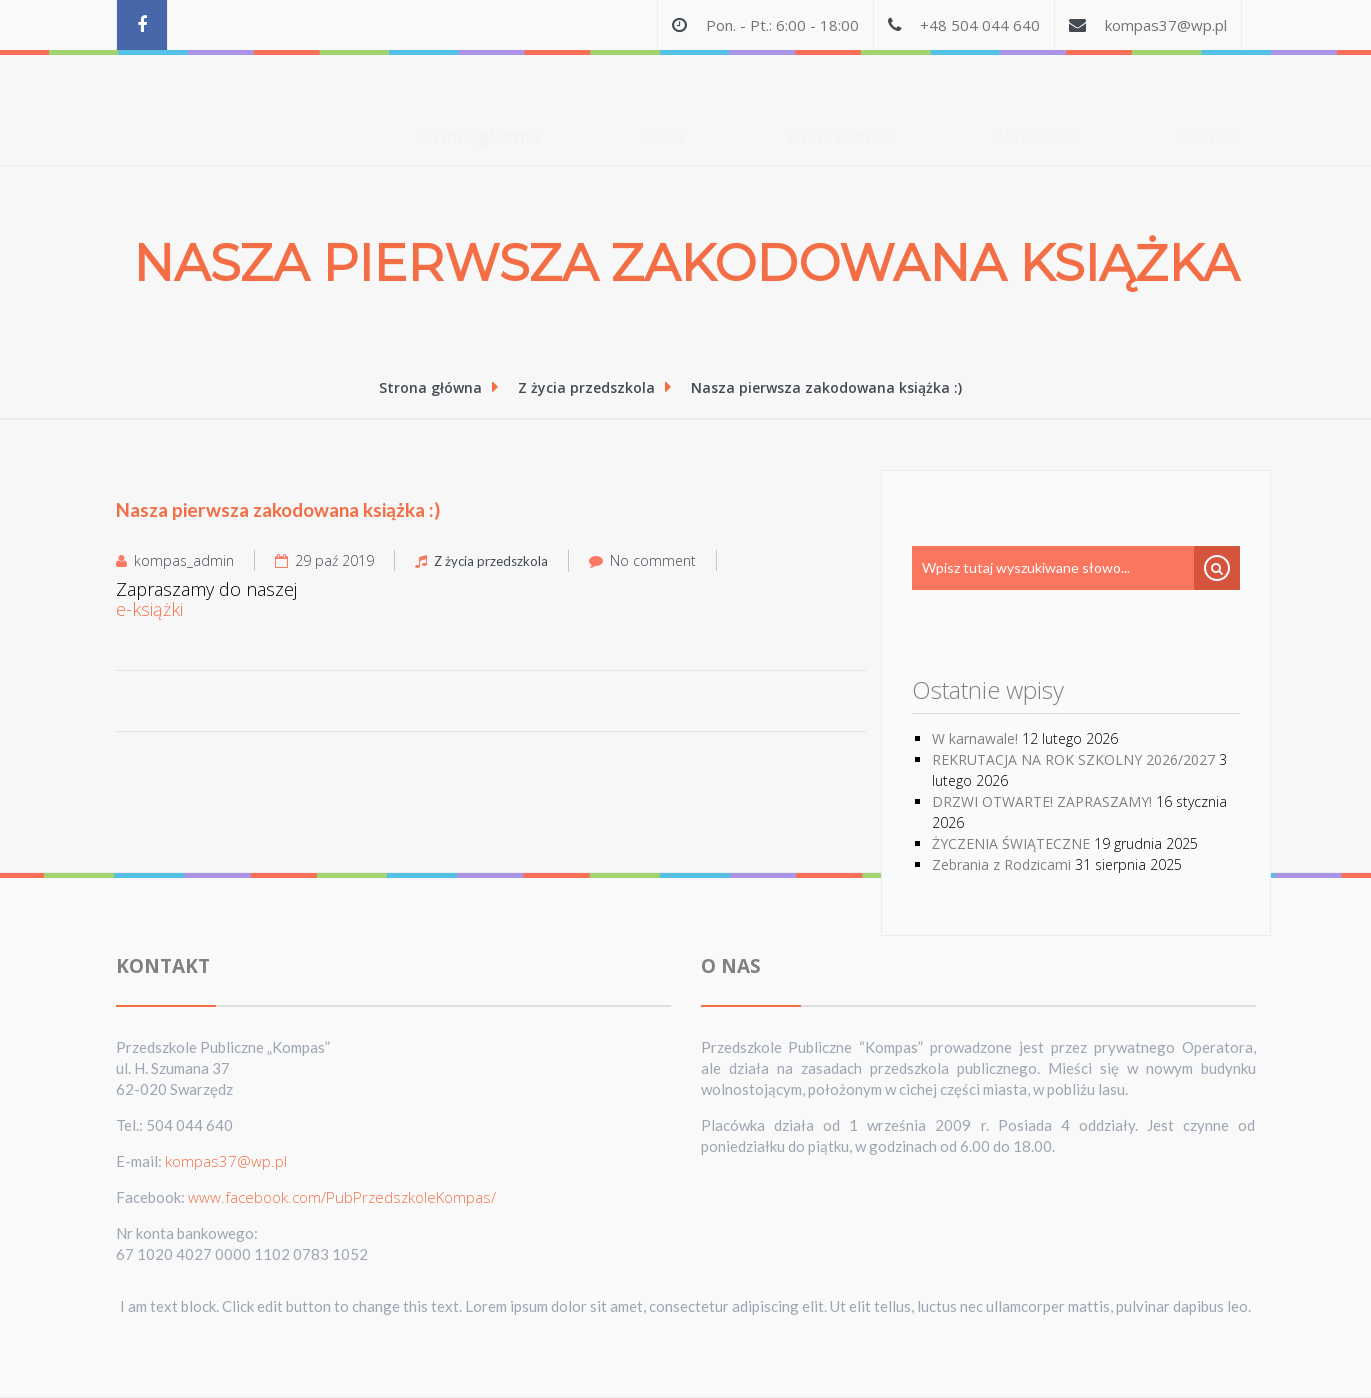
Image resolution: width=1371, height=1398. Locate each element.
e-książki (149, 610)
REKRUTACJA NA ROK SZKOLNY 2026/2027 (1073, 759)
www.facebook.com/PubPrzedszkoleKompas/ (342, 1197)
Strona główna (479, 96)
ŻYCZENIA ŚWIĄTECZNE (1011, 843)
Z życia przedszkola (589, 387)
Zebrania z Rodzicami (1001, 864)
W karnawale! (975, 738)
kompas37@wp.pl (1166, 25)
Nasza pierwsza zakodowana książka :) (826, 387)
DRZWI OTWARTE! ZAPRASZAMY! (1042, 801)
